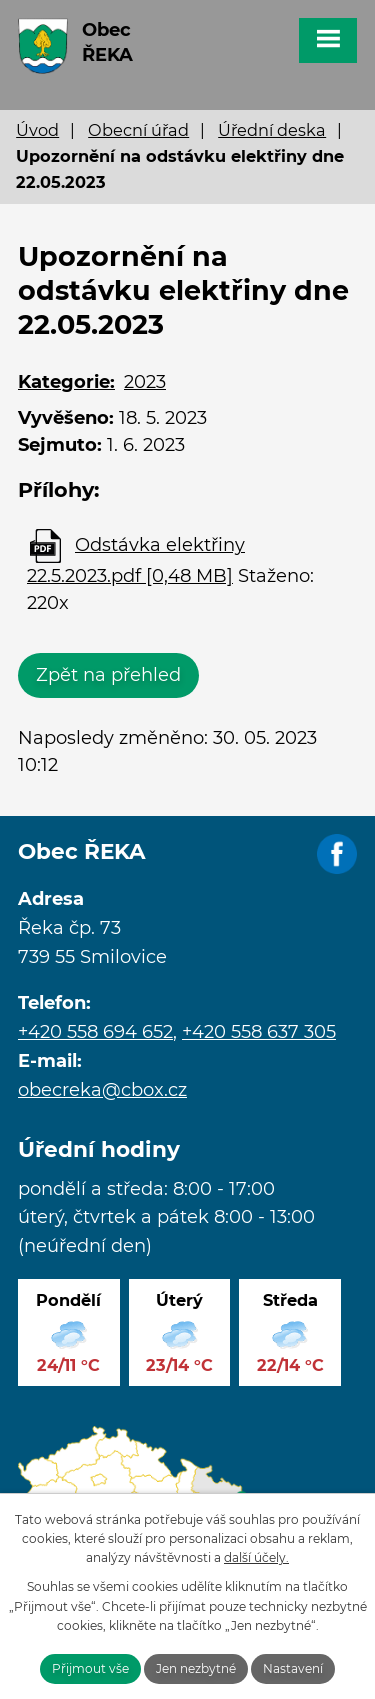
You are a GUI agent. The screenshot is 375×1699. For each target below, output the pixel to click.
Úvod (37, 130)
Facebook (337, 855)
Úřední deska (272, 130)
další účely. (256, 1557)
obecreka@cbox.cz (102, 1090)
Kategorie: (66, 382)
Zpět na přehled (108, 675)
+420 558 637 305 (259, 1032)
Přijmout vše (90, 1668)
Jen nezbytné (196, 1668)
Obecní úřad (138, 130)
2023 (145, 382)
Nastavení (293, 1668)
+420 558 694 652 (95, 1032)
